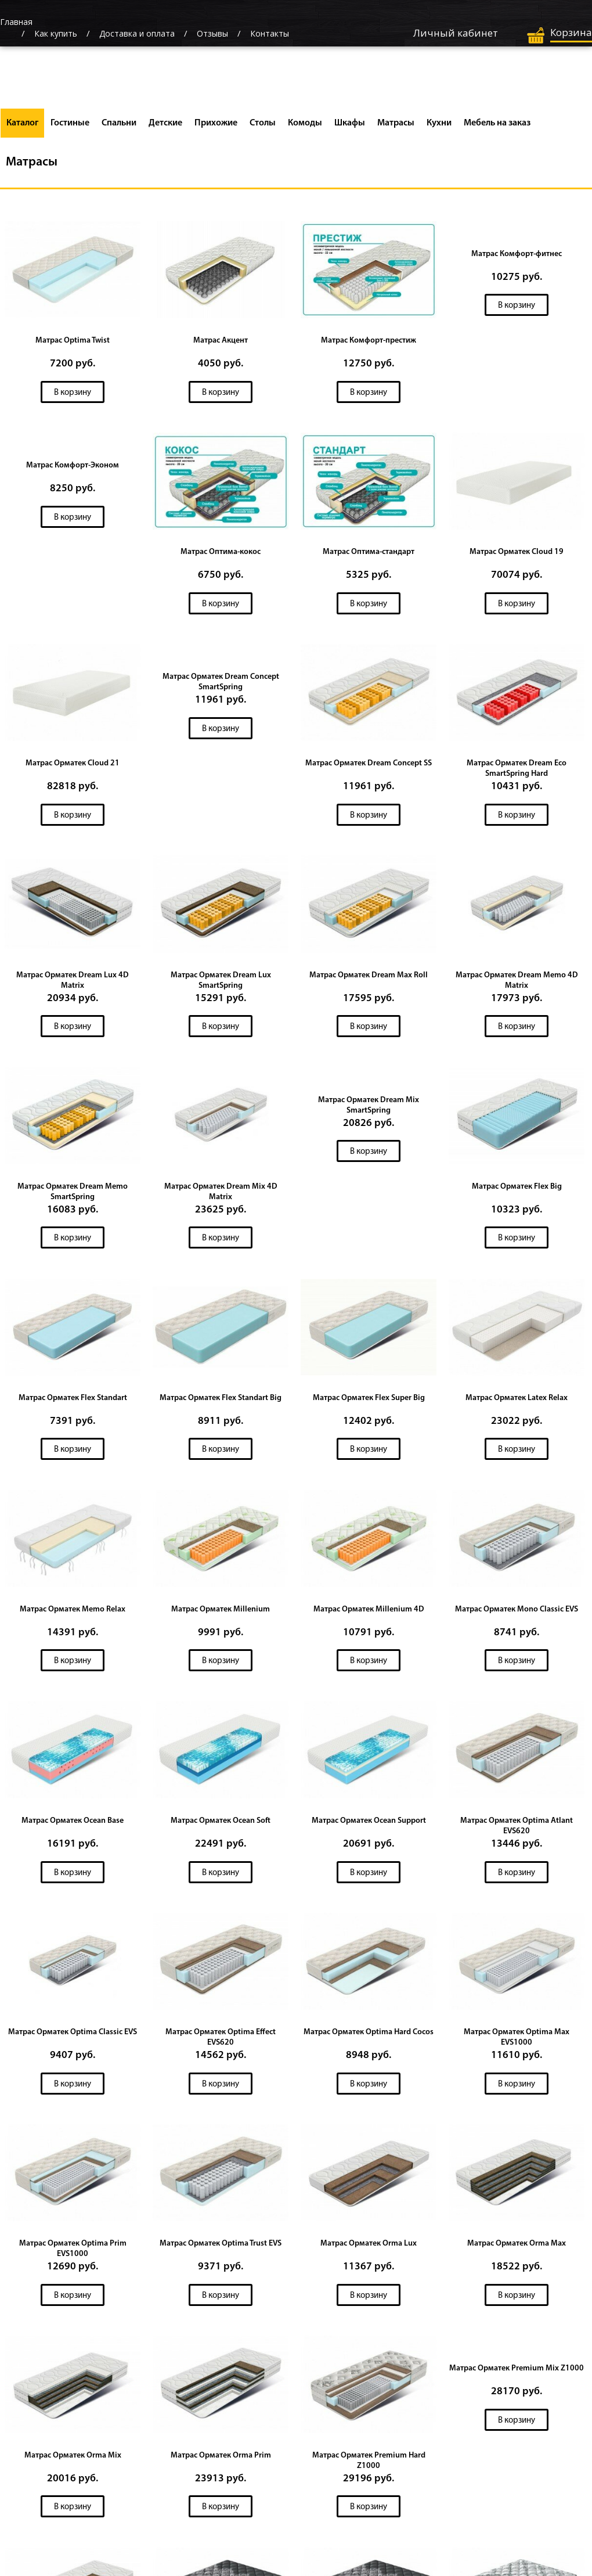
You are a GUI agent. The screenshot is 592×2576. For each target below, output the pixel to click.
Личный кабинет (455, 32)
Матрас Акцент (220, 340)
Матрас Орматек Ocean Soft (220, 1825)
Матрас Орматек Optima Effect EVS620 (220, 2042)
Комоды (305, 123)
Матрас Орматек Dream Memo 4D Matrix (517, 982)
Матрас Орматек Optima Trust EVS (220, 2248)
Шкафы (349, 123)
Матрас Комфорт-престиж (368, 340)
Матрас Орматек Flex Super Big (369, 1401)
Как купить (55, 33)
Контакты (269, 33)
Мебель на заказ (497, 123)
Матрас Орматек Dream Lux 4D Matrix (72, 982)
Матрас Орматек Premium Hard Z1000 (368, 2466)
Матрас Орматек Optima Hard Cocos (369, 2036)
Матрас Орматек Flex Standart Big (220, 1401)
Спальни (119, 123)
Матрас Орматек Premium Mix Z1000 (516, 2374)
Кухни (439, 123)
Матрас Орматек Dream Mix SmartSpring (368, 1107)
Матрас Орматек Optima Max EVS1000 (516, 2042)
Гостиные (69, 123)
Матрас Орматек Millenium (220, 1613)
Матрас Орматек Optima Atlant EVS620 (516, 1830)
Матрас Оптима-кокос (221, 552)
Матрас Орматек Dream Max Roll (368, 977)
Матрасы (395, 123)
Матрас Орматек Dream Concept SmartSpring (221, 683)
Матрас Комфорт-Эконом (72, 466)
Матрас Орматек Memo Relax (72, 1613)
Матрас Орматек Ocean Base (72, 1825)
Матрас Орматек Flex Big (517, 1189)
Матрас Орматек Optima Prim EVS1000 (73, 2254)
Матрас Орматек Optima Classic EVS (72, 2036)
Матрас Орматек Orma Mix (72, 2461)
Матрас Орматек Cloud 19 (517, 552)
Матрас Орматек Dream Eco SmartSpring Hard (516, 769)
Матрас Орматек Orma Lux (368, 2248)
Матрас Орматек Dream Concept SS (368, 764)
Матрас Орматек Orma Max (516, 2248)
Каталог (22, 123)
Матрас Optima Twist (72, 340)
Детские (165, 123)
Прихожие (215, 123)
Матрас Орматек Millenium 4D (368, 1613)
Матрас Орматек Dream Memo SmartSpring (72, 1194)
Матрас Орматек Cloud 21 (73, 764)
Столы (263, 123)
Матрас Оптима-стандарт (368, 552)
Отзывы (212, 33)
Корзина (571, 32)
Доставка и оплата (137, 33)
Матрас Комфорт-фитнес (516, 254)
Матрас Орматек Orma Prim (221, 2461)
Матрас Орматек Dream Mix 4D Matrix (220, 1194)
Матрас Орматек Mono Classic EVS (516, 1613)
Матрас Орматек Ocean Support (369, 1825)
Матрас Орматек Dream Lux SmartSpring (221, 982)
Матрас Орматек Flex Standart (73, 1401)
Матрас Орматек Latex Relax (516, 1401)
